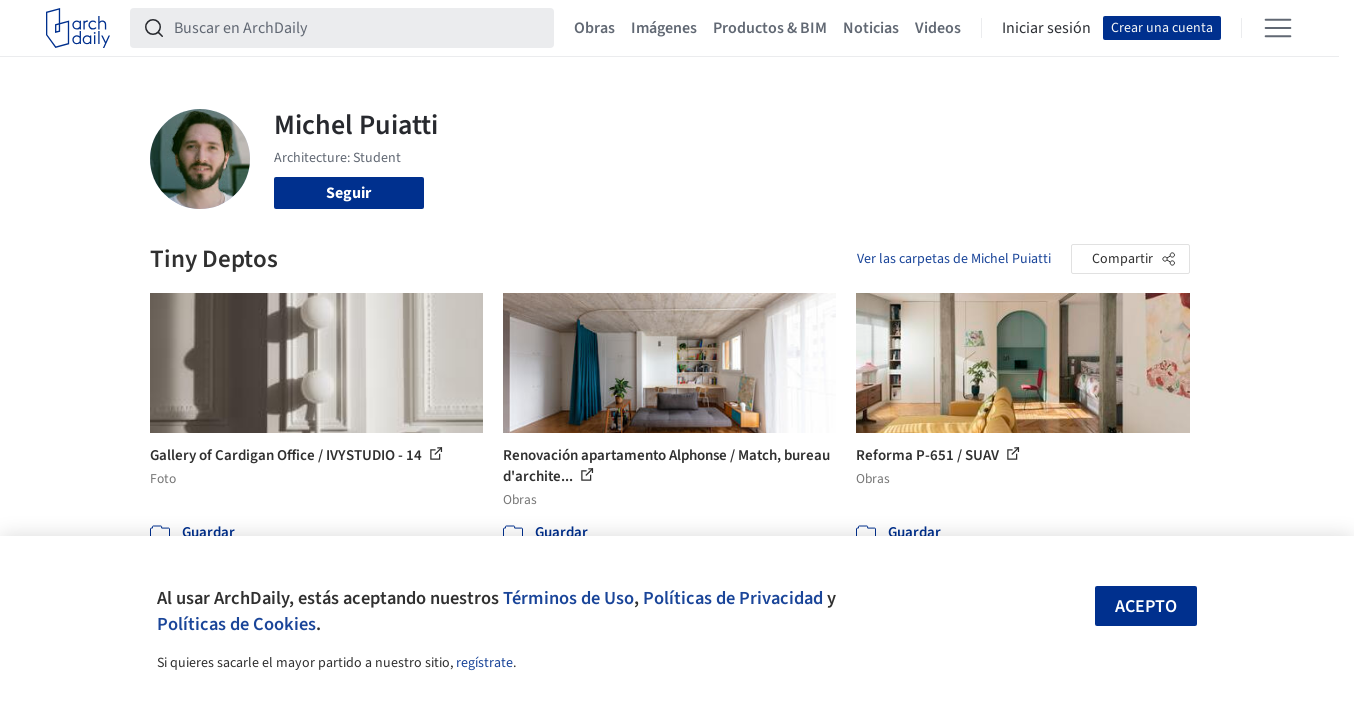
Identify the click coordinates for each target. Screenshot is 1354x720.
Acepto (1146, 606)
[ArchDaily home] (78, 28)
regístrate (484, 663)
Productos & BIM (770, 28)
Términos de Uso (568, 598)
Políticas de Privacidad (733, 598)
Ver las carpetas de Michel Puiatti (954, 259)
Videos (938, 28)
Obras (594, 28)
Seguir (348, 193)
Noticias (871, 28)
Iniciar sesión (1046, 28)
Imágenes (664, 28)
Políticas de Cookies (236, 624)
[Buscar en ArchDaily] (358, 28)
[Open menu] (1278, 28)
